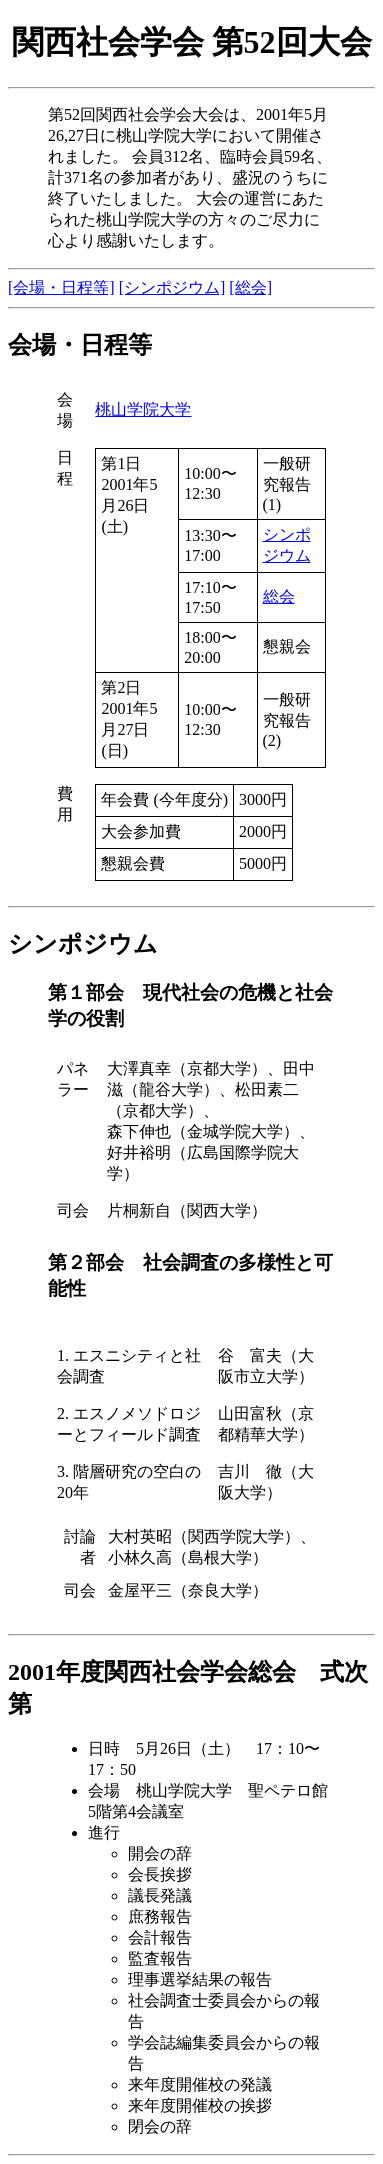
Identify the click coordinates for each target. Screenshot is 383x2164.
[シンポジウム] (172, 287)
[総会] (250, 287)
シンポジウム (83, 944)
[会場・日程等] (61, 287)
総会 (279, 596)
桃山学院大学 (143, 409)
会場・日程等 (80, 345)
